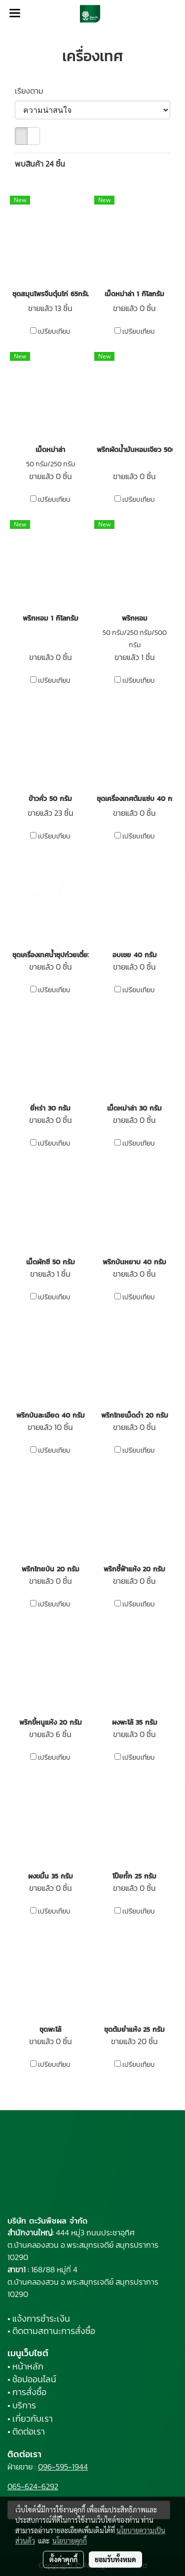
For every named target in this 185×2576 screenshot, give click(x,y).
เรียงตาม (32, 91)
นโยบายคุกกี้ (69, 2540)
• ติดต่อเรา (26, 2431)
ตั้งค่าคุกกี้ (63, 2559)
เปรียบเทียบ (54, 332)
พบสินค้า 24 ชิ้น (40, 164)
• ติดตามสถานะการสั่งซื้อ (51, 2330)
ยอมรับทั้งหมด (115, 2559)
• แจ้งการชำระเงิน (38, 2318)
